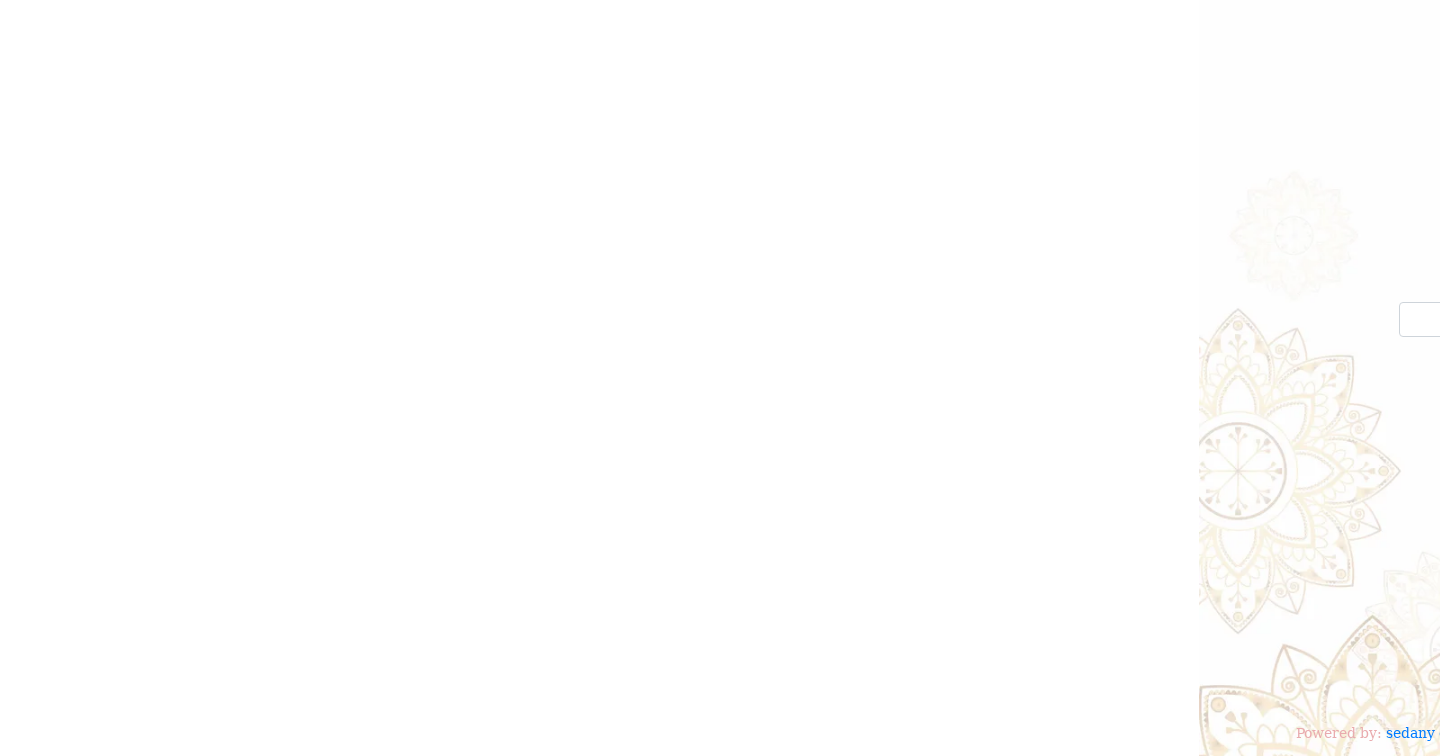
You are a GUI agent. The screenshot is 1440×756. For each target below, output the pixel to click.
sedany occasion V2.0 (261, 735)
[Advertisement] (720, 575)
